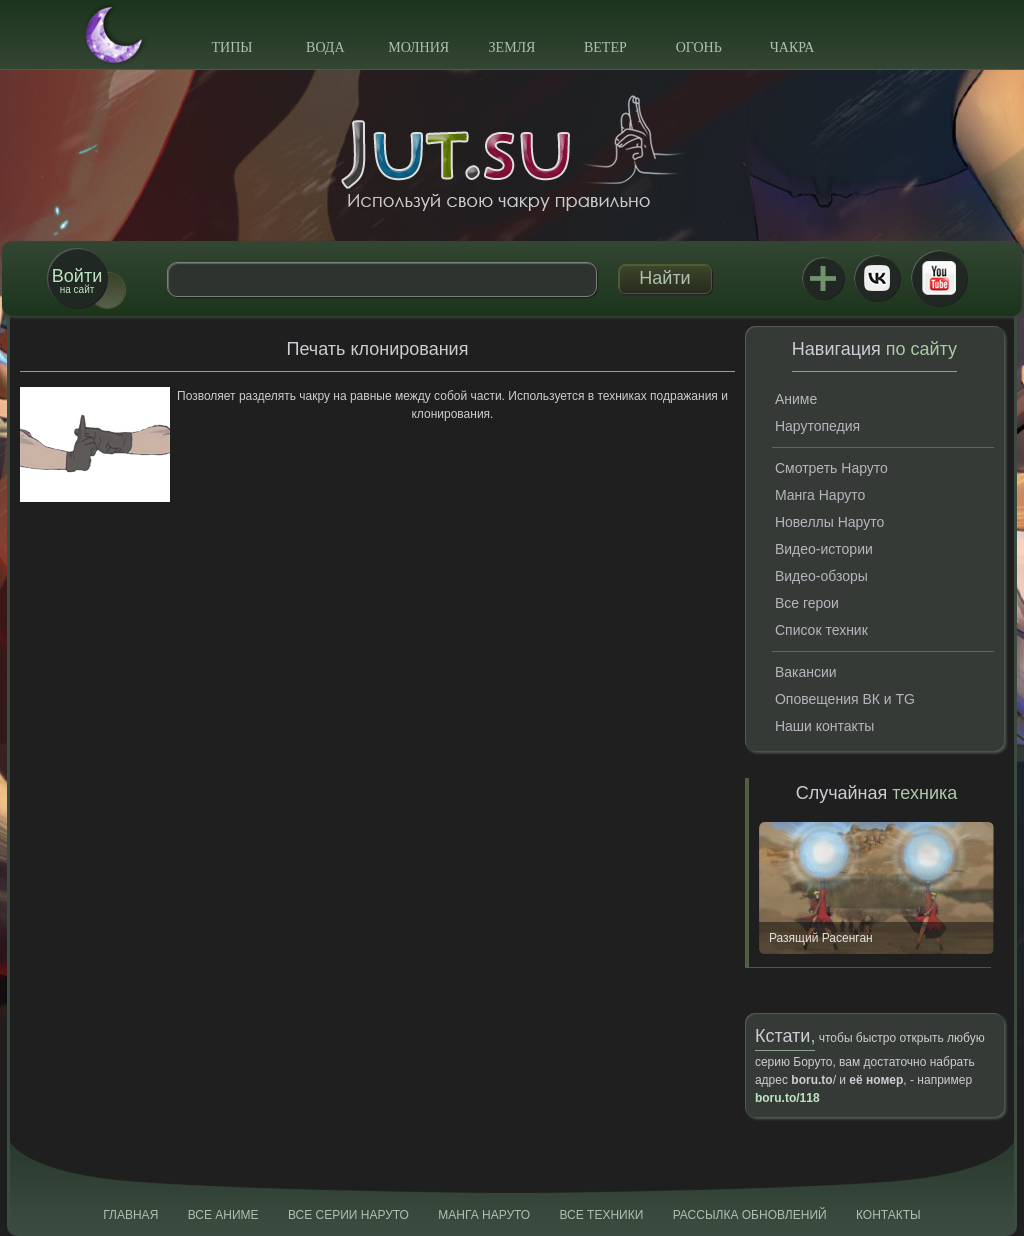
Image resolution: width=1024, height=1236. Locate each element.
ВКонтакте (877, 278)
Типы (231, 47)
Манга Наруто (820, 495)
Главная (130, 1215)
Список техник (821, 630)
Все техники (601, 1215)
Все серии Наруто (348, 1215)
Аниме (796, 399)
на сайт (77, 280)
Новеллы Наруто (829, 522)
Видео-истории (824, 549)
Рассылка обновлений (750, 1215)
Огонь (699, 47)
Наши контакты (824, 726)
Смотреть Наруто (831, 468)
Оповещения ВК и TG (845, 699)
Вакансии (806, 672)
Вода (325, 47)
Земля (512, 47)
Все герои (807, 603)
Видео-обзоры (821, 576)
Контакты (888, 1215)
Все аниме (223, 1215)
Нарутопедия (817, 426)
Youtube (939, 278)
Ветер (605, 47)
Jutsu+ (823, 278)
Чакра (792, 47)
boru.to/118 (787, 1098)
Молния (418, 47)
